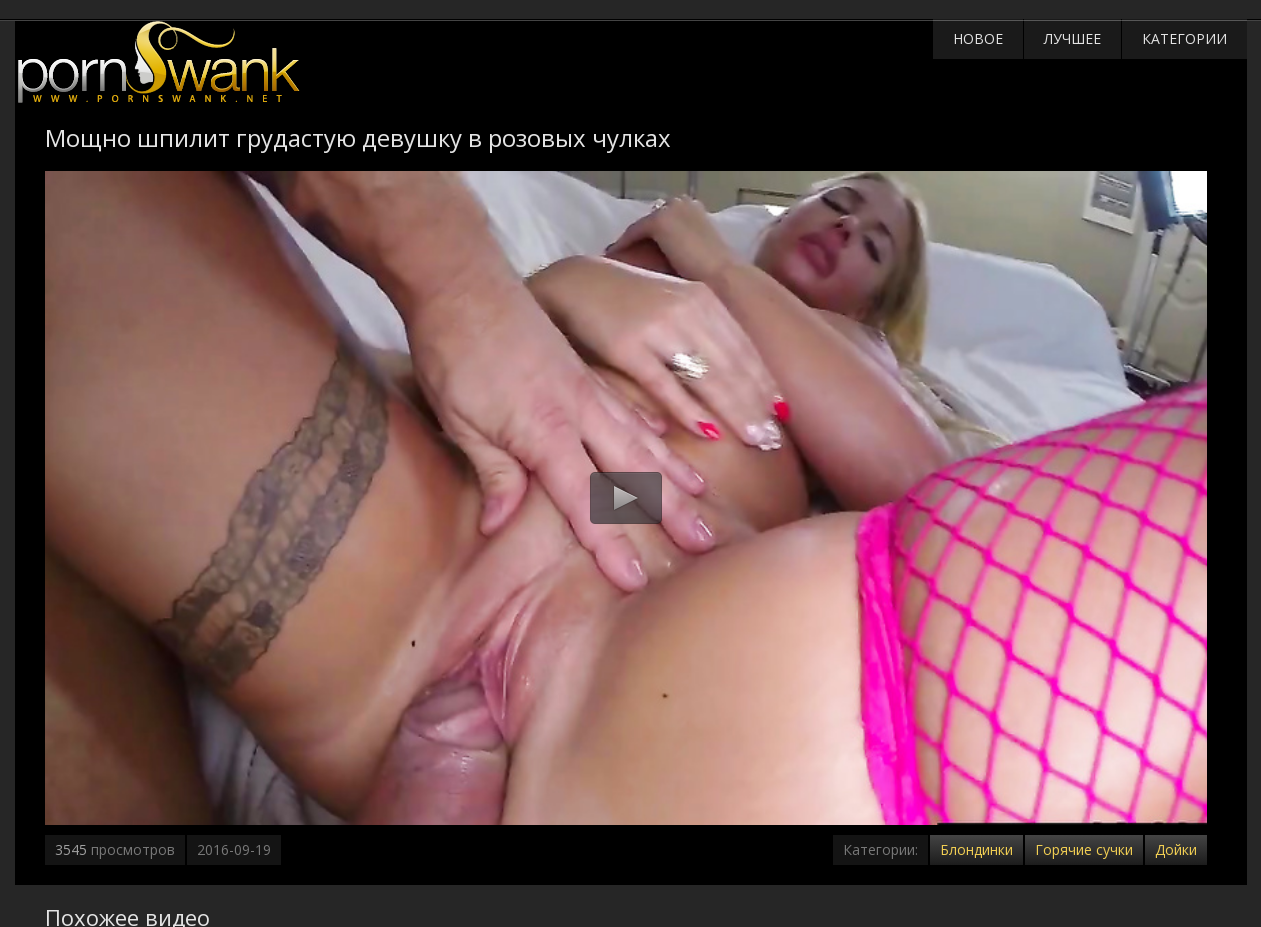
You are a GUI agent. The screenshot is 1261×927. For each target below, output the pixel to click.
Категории (1184, 38)
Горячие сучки (1084, 849)
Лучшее (1072, 38)
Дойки (1176, 849)
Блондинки (976, 849)
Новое (978, 38)
